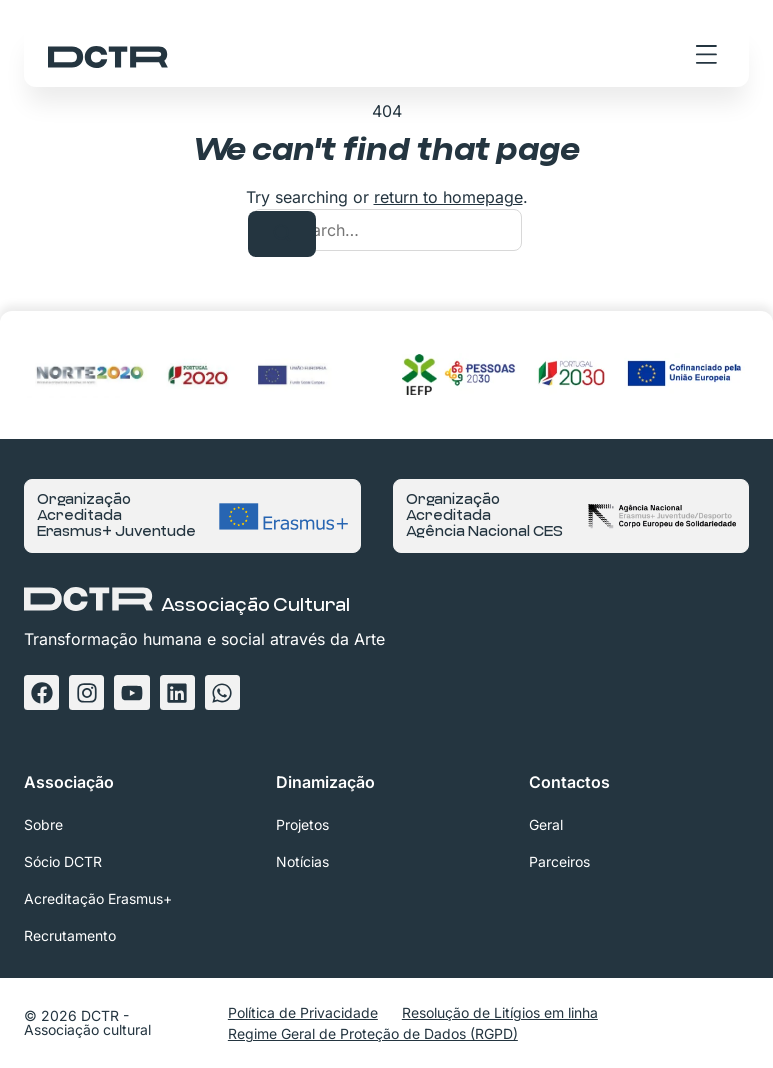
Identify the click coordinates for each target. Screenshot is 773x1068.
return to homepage (448, 197)
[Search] (282, 234)
